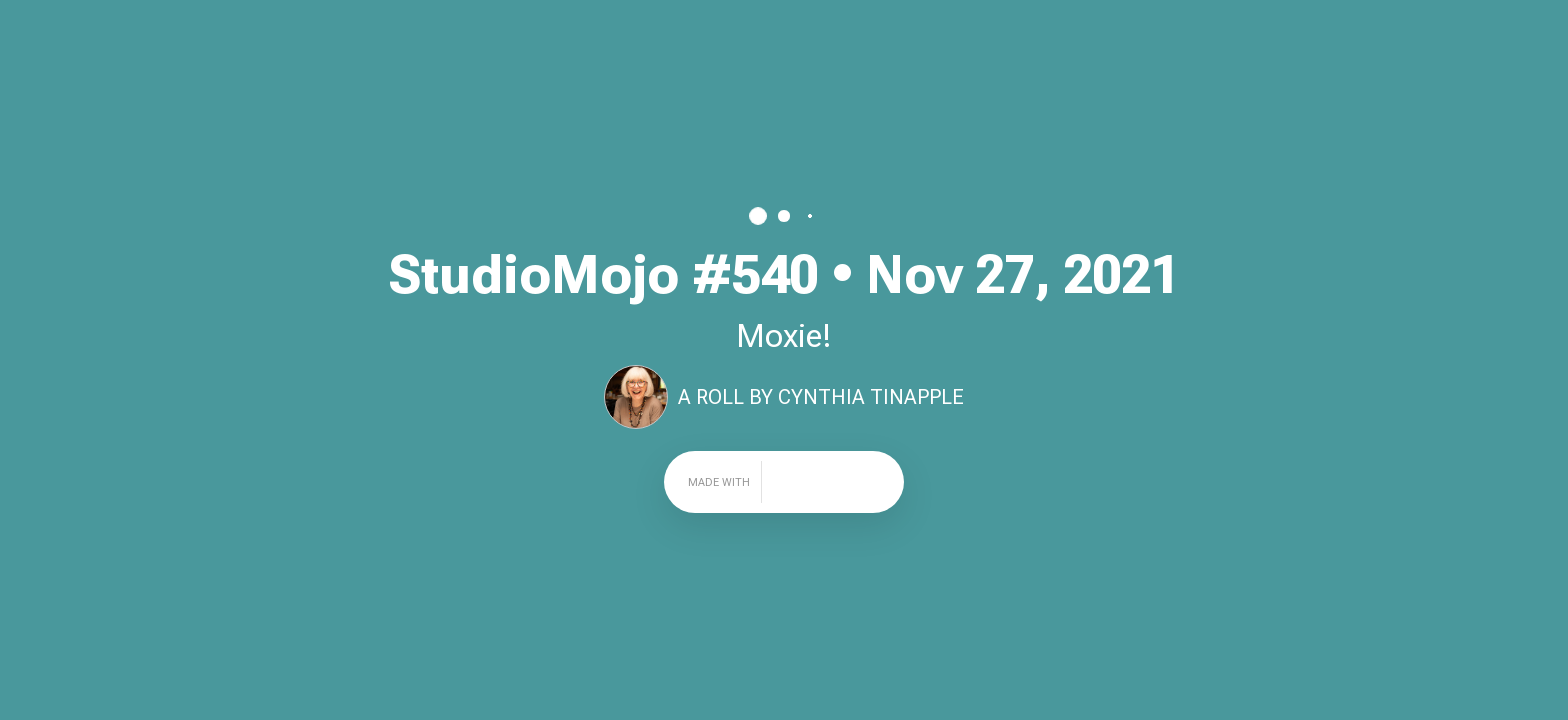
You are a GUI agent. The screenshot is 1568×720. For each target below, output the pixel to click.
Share (1527, 25)
